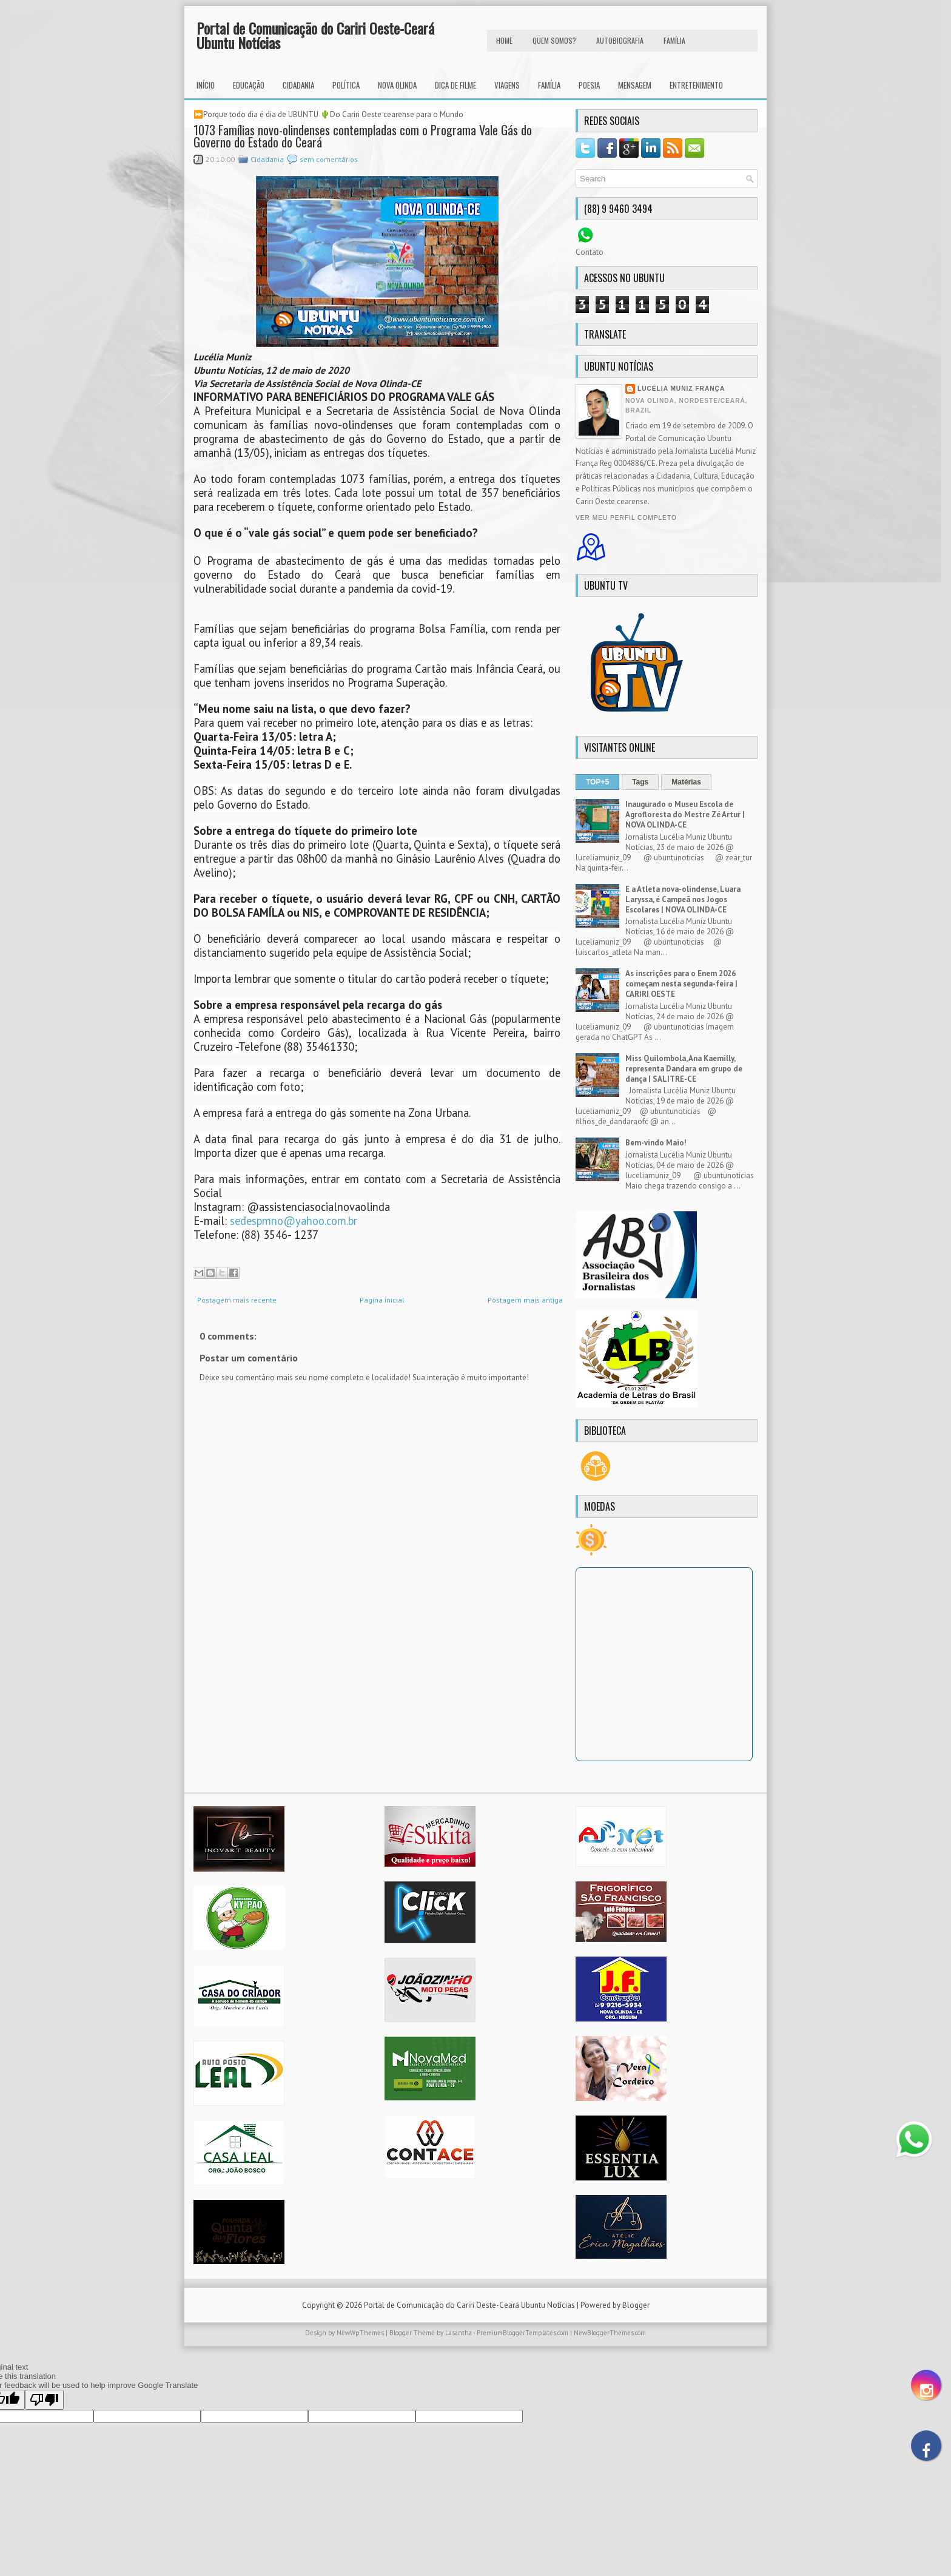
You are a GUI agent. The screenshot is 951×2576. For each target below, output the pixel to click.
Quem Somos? (554, 40)
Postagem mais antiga (525, 1299)
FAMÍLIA (674, 40)
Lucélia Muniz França (681, 388)
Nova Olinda (397, 85)
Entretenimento (696, 85)
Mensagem (634, 85)
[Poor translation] (44, 2400)
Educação (248, 85)
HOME (504, 40)
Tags (640, 782)
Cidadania (298, 85)
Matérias (686, 782)
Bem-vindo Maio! (656, 1143)
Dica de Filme (455, 85)
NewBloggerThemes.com (610, 2332)
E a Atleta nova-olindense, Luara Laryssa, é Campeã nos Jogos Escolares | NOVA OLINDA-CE (683, 899)
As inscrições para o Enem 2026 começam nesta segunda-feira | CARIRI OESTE (681, 983)
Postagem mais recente (237, 1299)
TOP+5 (597, 782)
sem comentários (329, 159)
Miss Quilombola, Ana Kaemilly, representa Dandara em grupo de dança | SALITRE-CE (683, 1068)
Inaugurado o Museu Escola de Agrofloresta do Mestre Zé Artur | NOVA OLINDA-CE (685, 814)
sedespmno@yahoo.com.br (293, 1220)
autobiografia (620, 40)
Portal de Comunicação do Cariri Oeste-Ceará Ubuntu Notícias (315, 35)
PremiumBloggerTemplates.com (522, 2332)
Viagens (507, 85)
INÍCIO (206, 85)
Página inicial (382, 1299)
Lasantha (458, 2332)
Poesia (589, 85)
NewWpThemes (360, 2332)
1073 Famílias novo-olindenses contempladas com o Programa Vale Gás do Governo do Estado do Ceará (362, 136)
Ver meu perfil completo (626, 517)
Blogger (636, 2305)
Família (549, 85)
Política (346, 85)
